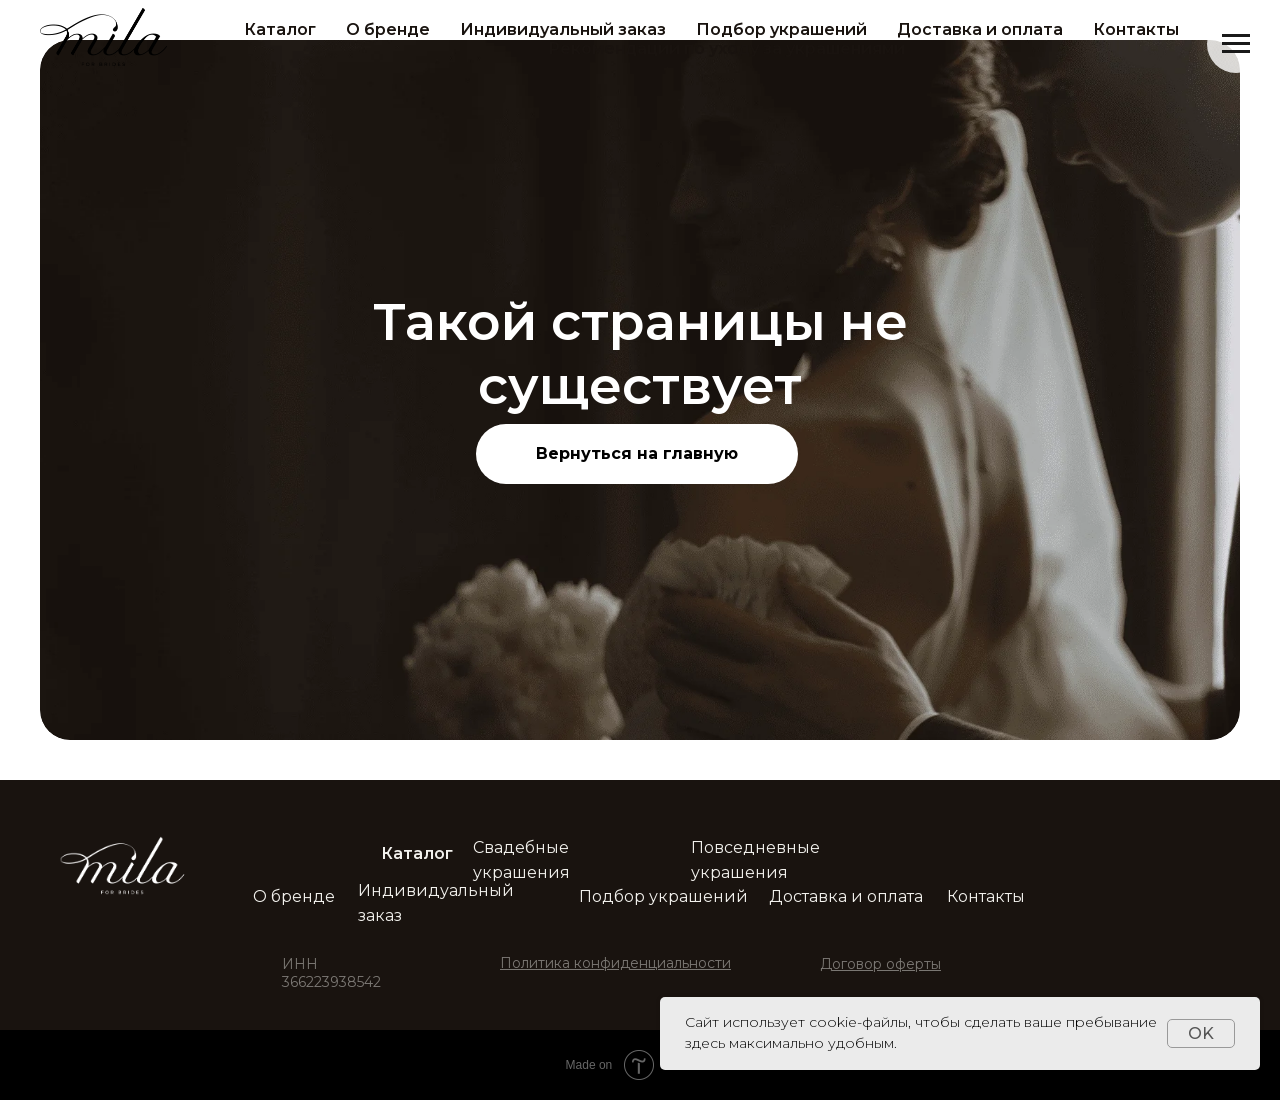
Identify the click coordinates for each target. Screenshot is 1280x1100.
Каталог (280, 29)
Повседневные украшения (755, 860)
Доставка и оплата (980, 29)
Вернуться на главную (637, 453)
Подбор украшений (781, 29)
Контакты (1136, 29)
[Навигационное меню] (1236, 44)
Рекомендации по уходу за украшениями (726, 48)
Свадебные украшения (521, 860)
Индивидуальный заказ (563, 29)
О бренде (388, 29)
